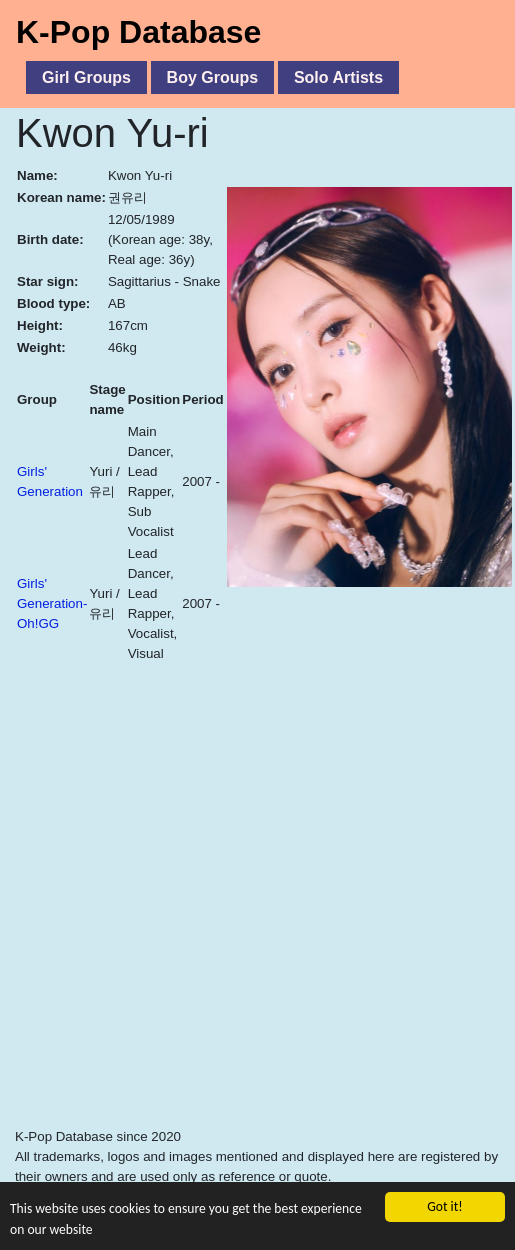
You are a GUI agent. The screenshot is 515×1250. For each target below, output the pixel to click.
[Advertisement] (187, 933)
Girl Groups (86, 77)
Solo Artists (338, 77)
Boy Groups (213, 77)
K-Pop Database (138, 32)
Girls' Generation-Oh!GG (52, 603)
